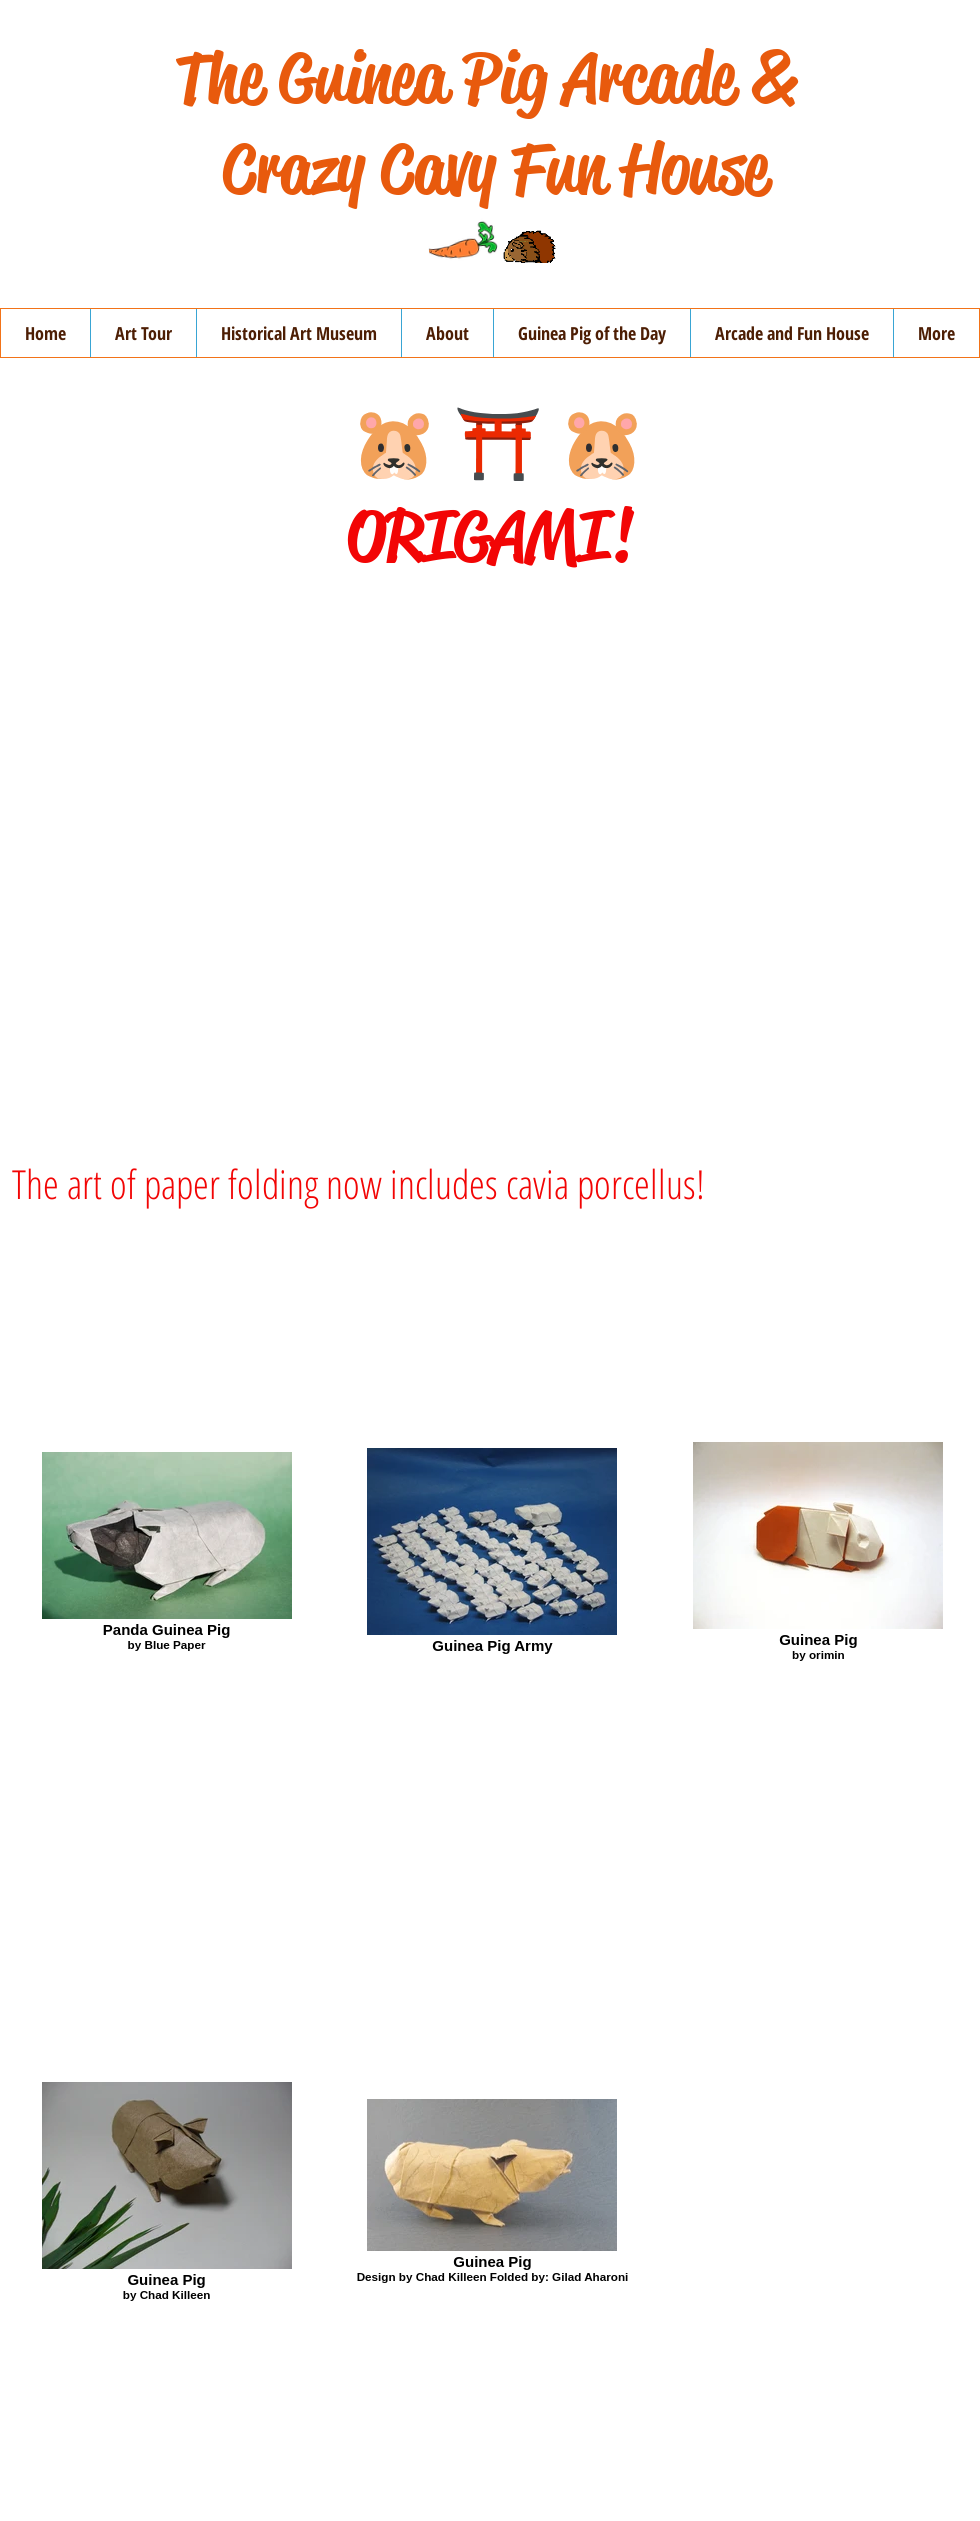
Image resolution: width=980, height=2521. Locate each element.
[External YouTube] (490, 860)
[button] (447, 333)
